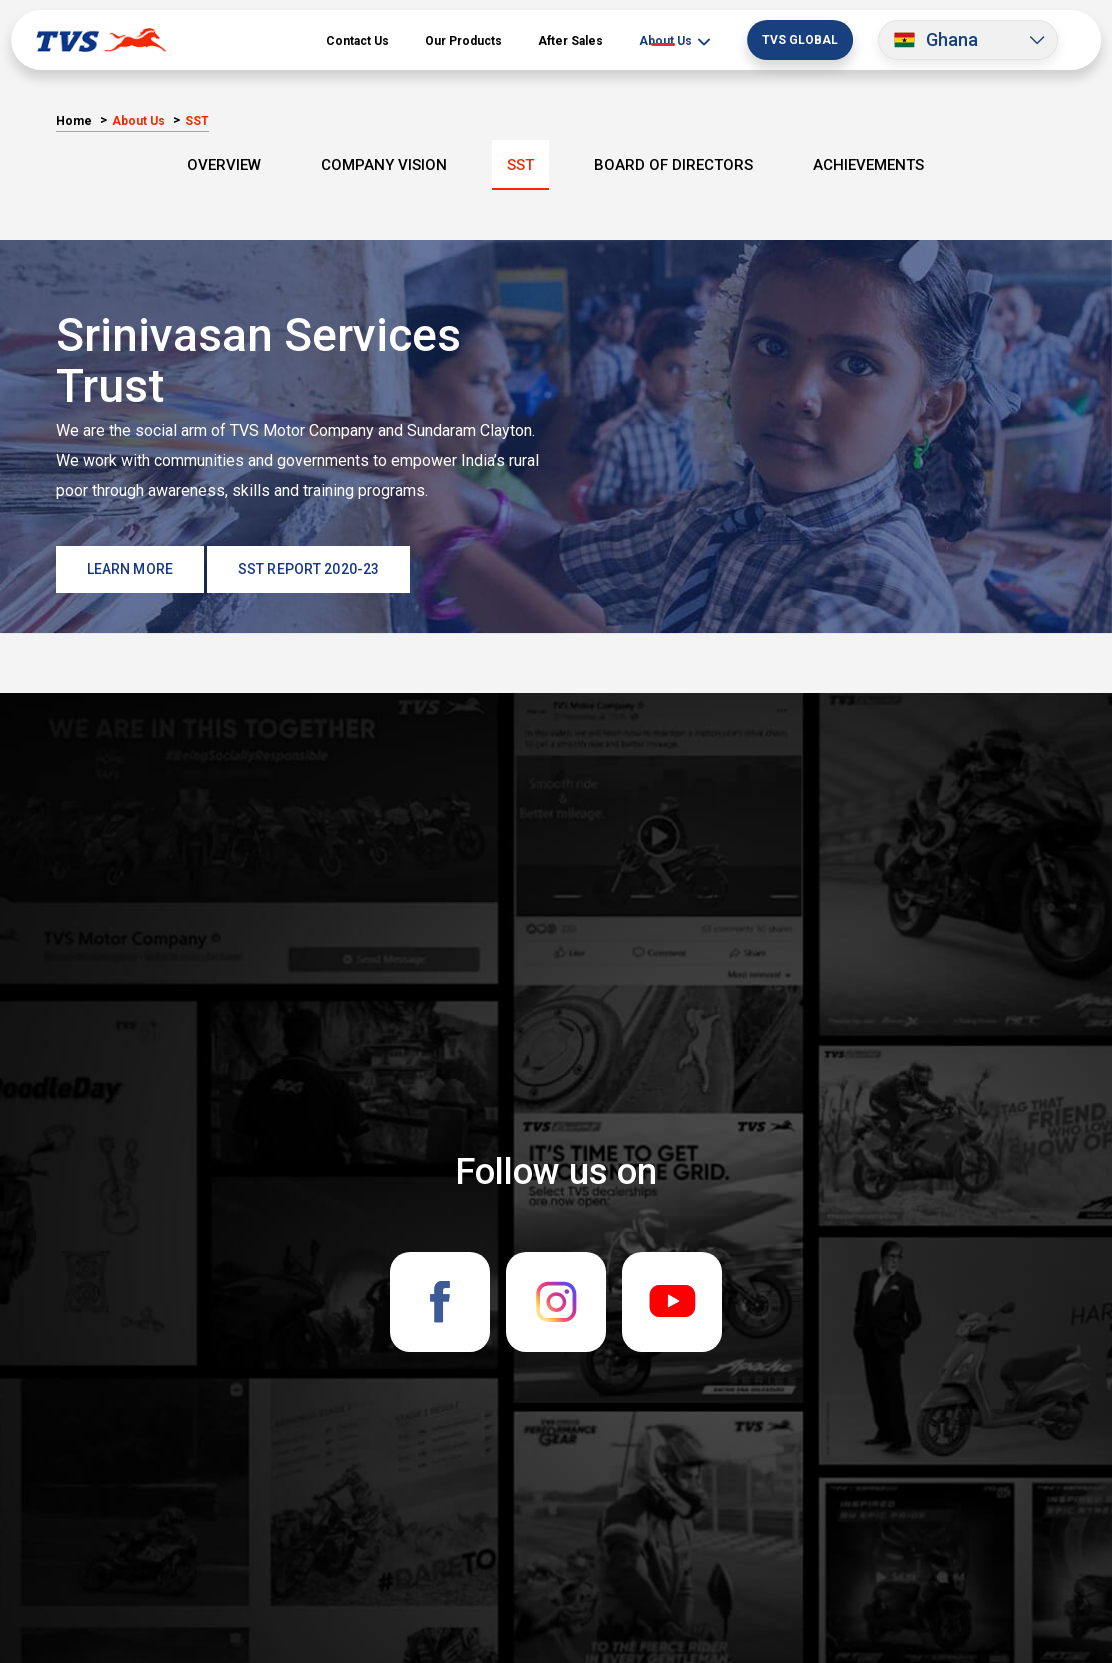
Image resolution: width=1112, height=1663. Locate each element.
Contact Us (357, 41)
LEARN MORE (130, 569)
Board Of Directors (673, 165)
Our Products (463, 41)
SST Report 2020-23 (308, 569)
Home (74, 121)
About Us (667, 41)
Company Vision (384, 165)
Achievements (868, 165)
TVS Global (800, 40)
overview (224, 165)
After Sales (570, 41)
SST (520, 165)
